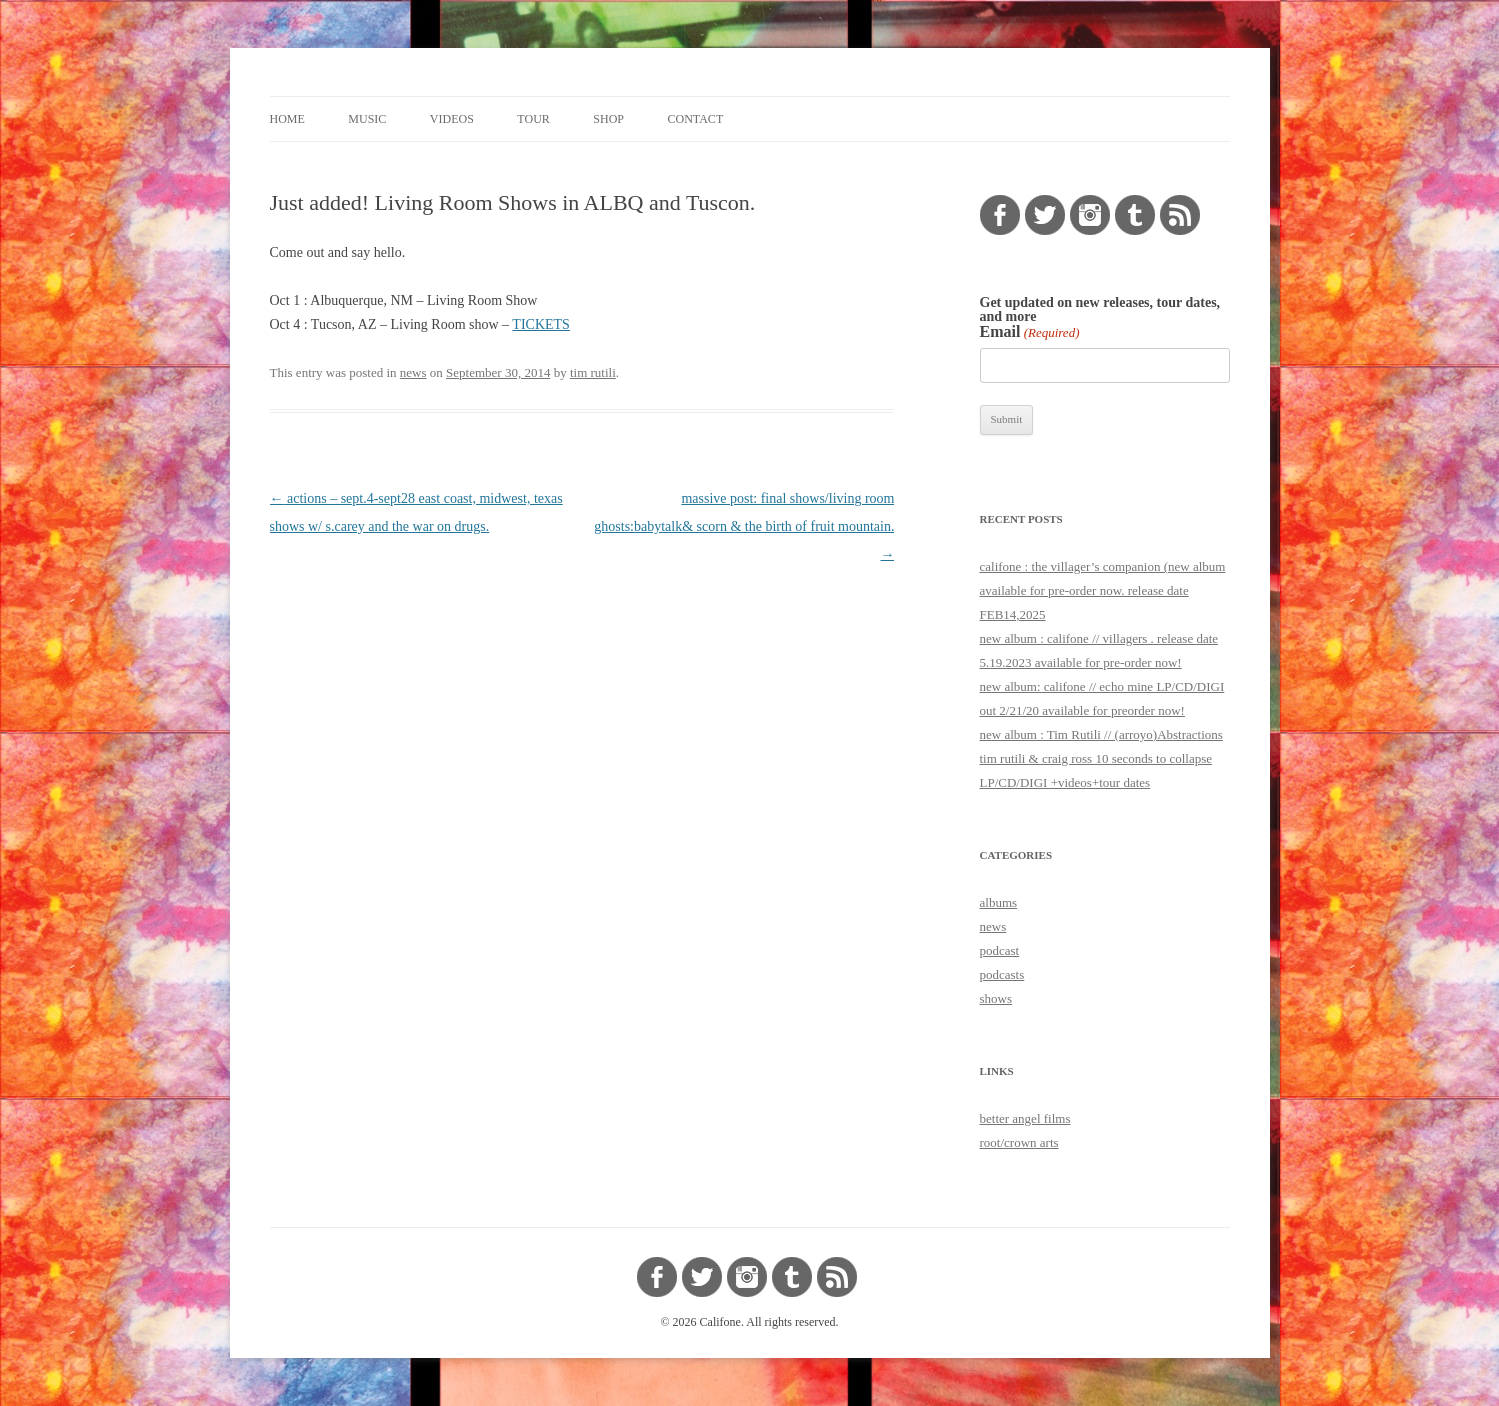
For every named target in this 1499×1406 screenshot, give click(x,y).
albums (999, 902)
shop (608, 119)
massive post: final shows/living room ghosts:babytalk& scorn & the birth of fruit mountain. (744, 526)
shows (996, 998)
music (367, 119)
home (287, 119)
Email (1030, 332)
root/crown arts (1019, 1142)
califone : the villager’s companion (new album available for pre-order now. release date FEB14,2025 (1103, 590)
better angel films (1025, 1118)
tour (533, 119)
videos (452, 119)
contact (696, 119)
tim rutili (593, 372)
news (413, 372)
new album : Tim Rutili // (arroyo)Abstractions (1101, 734)
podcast (1000, 950)
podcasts (1002, 974)
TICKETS (541, 324)
